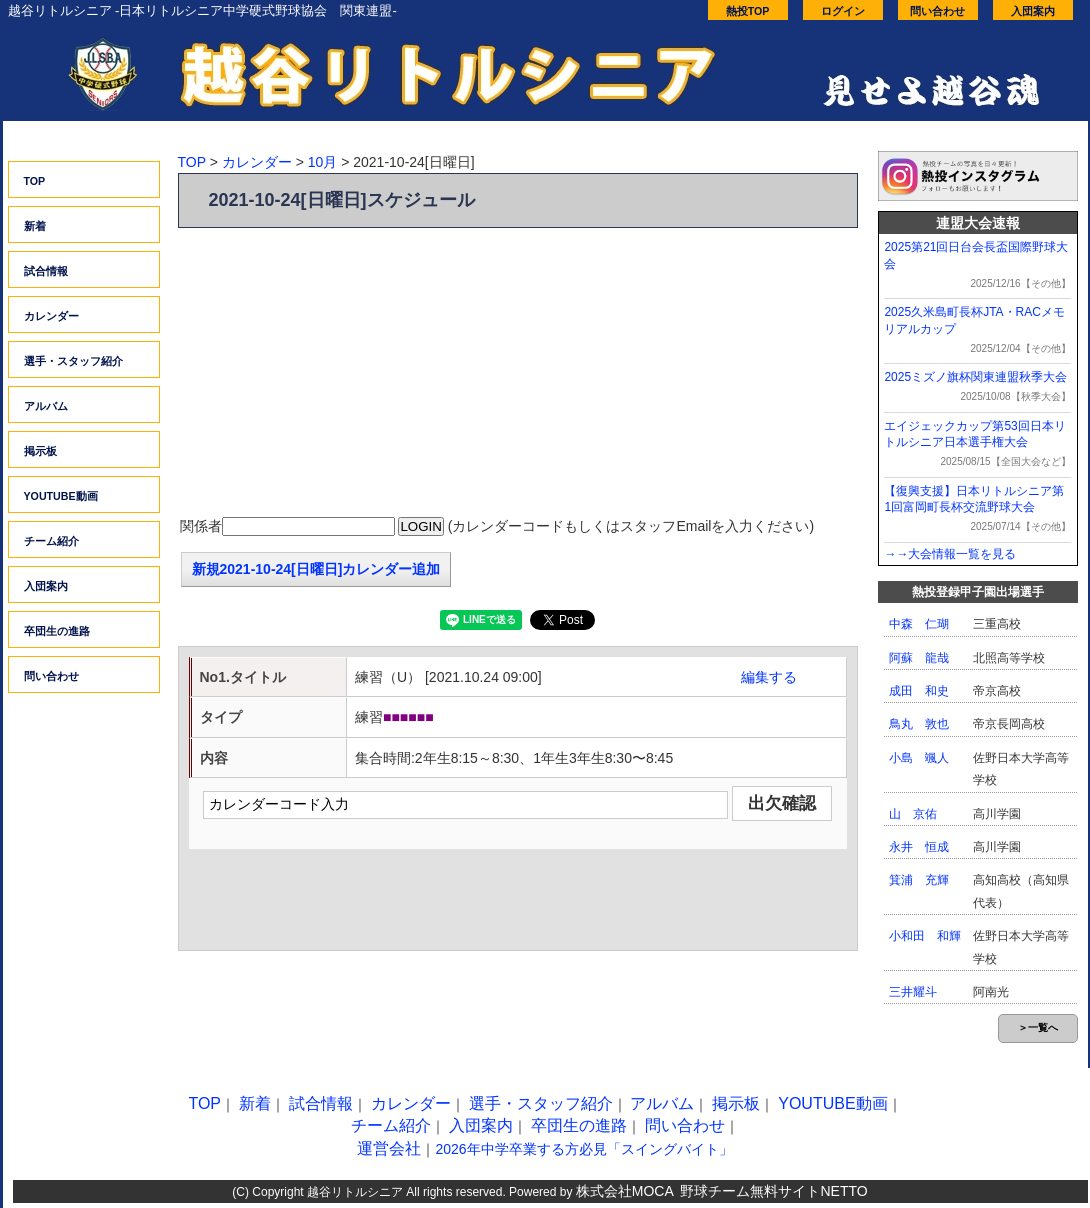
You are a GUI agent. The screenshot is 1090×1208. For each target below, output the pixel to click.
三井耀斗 (913, 992)
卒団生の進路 (57, 631)
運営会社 (389, 1148)
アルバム (46, 406)
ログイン (843, 11)
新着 (35, 226)
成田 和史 (919, 691)
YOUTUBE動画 (61, 496)
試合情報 (46, 271)
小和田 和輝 (925, 936)
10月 (323, 162)
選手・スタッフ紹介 (73, 361)
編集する (769, 677)
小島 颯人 (919, 758)
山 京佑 (913, 814)
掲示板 (40, 451)
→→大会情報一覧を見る (950, 554)
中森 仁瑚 (919, 624)
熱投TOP (748, 11)
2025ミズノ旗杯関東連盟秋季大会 (975, 377)
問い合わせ (937, 11)
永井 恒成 (919, 847)
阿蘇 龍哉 (919, 658)
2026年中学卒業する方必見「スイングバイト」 (583, 1149)
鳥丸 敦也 (919, 724)
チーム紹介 (51, 541)
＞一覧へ (1038, 1027)
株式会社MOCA (625, 1191)
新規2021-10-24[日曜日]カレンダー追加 (316, 569)
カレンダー (51, 316)
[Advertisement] (518, 373)
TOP (35, 181)
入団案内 (1033, 11)
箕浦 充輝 (919, 880)
